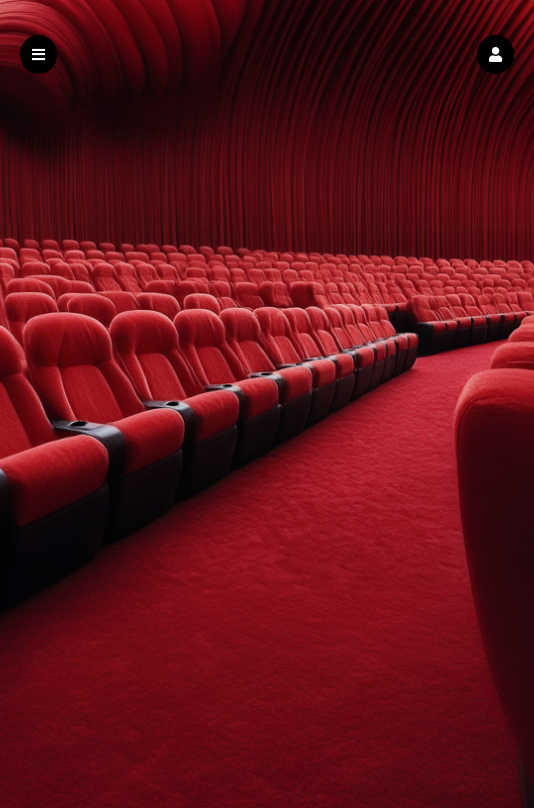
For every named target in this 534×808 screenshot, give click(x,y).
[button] (495, 54)
